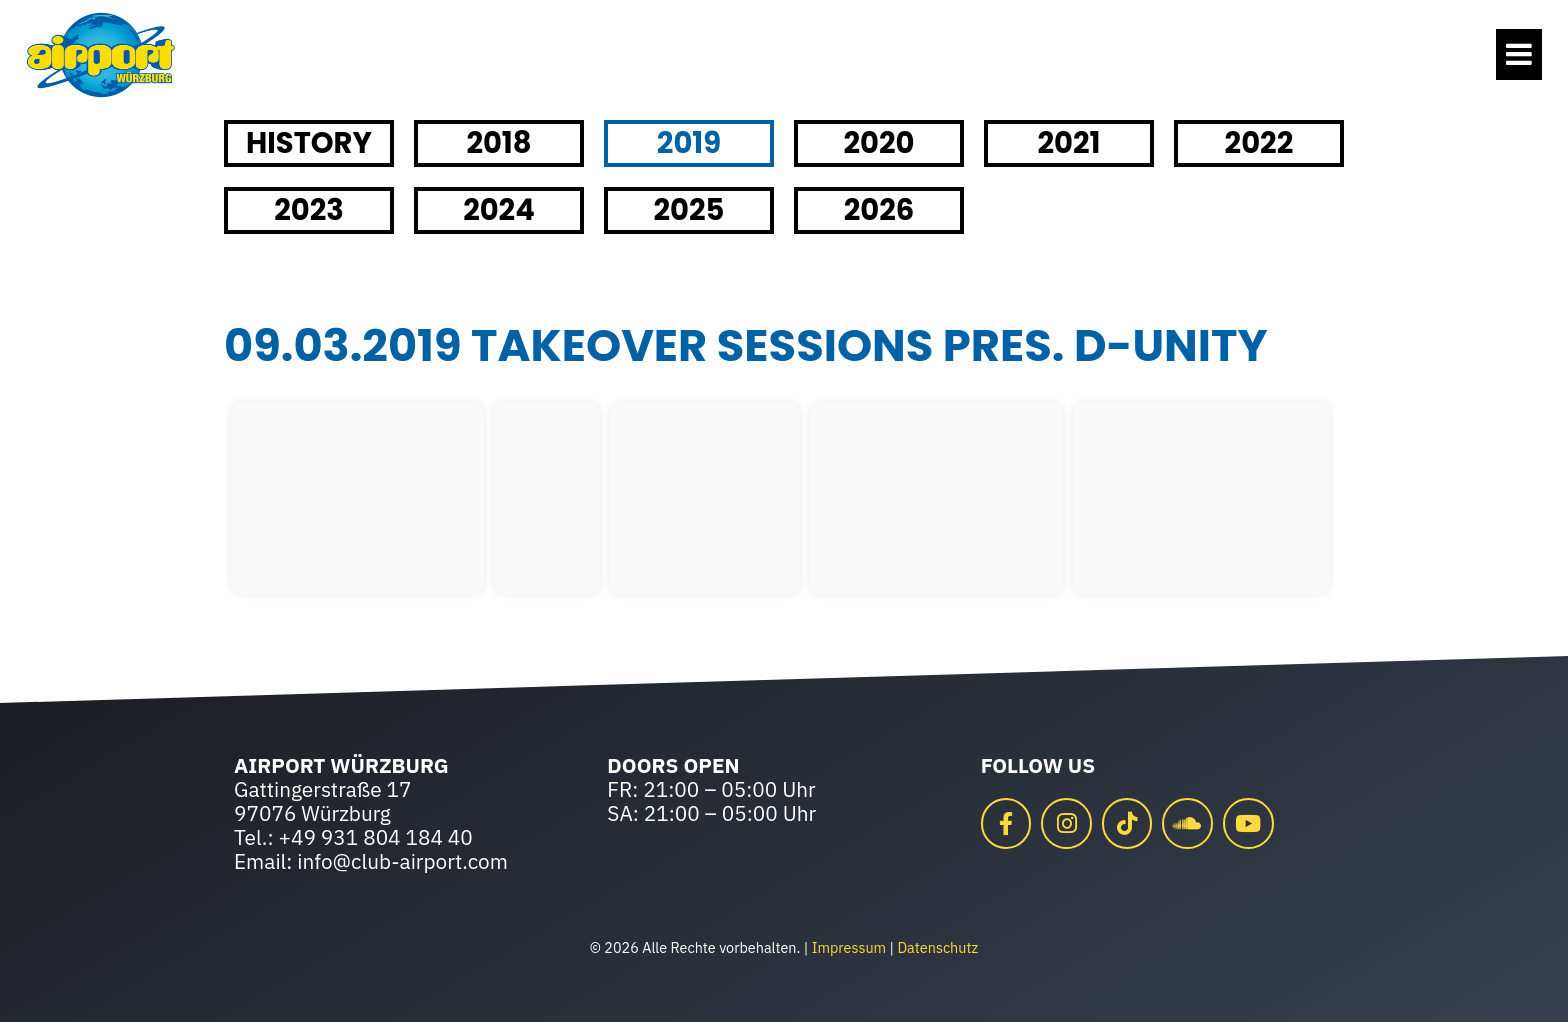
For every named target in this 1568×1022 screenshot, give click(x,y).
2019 (689, 143)
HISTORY (309, 143)
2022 (1259, 143)
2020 (878, 143)
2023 (309, 210)
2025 (689, 210)
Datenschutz (937, 947)
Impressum (849, 947)
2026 (879, 210)
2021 (1068, 143)
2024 (499, 210)
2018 (498, 143)
